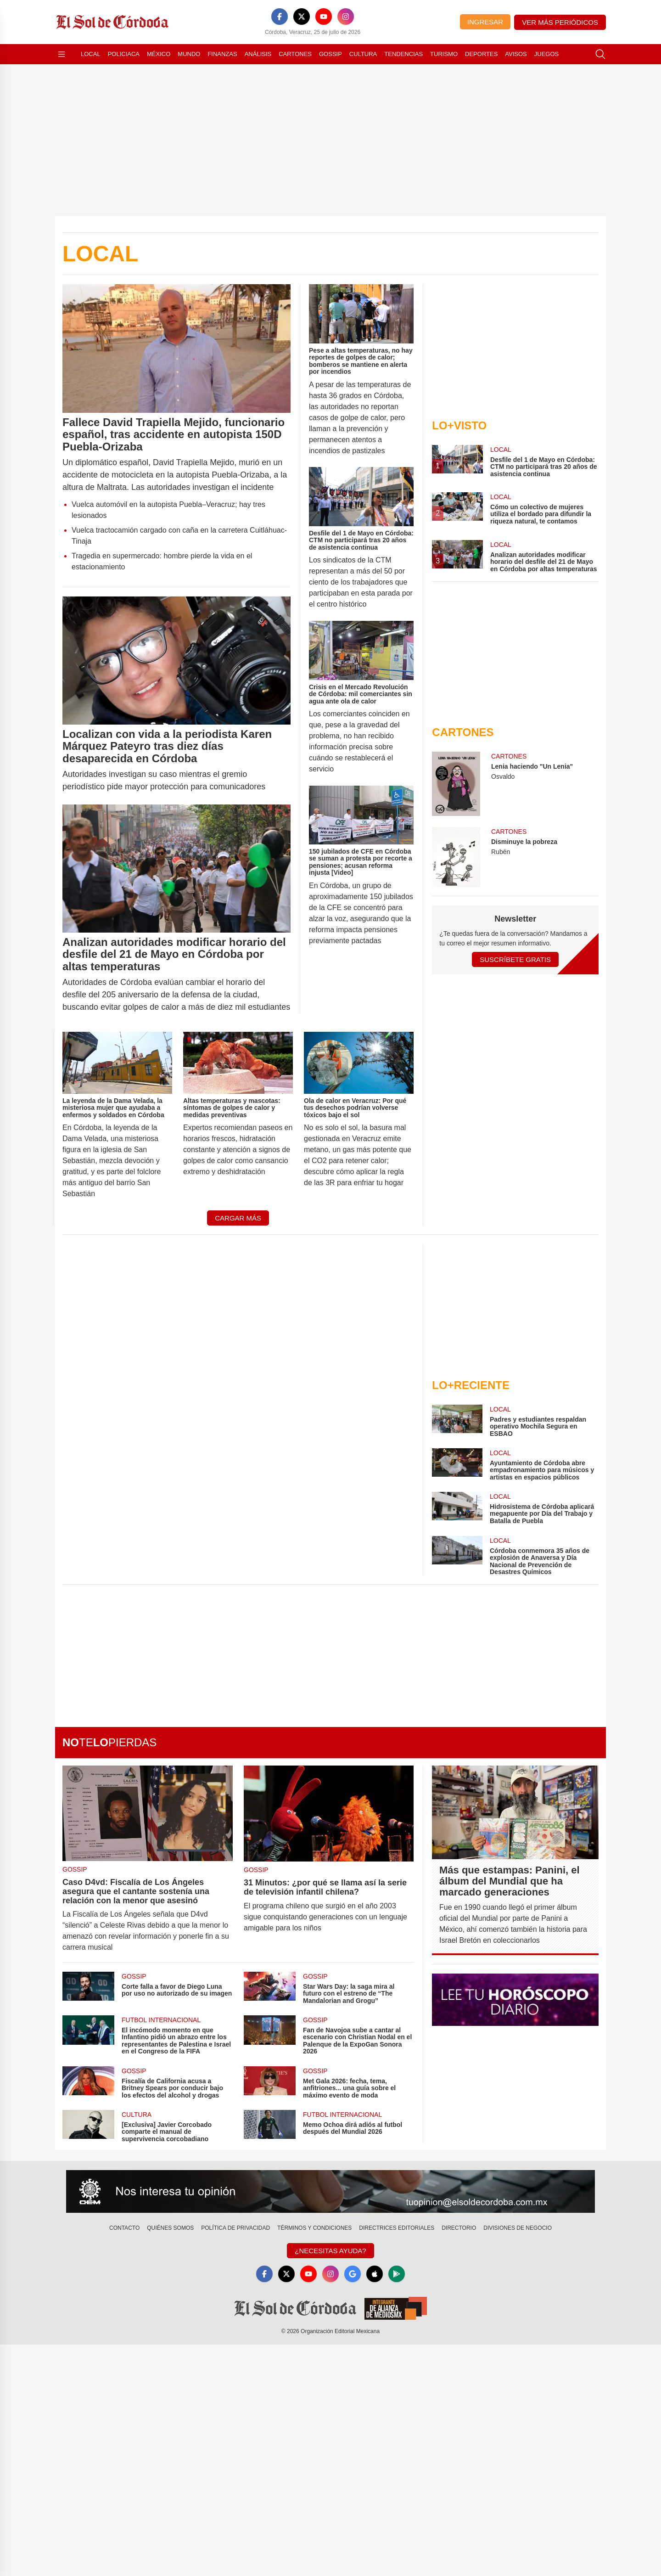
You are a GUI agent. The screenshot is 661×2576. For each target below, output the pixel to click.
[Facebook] (279, 16)
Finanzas (222, 54)
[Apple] (374, 2274)
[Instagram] (345, 16)
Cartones (295, 54)
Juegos (546, 54)
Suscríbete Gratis (515, 959)
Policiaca (124, 54)
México (158, 54)
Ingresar (485, 22)
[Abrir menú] (61, 54)
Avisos (516, 54)
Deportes (481, 54)
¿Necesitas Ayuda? (330, 2251)
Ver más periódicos (560, 22)
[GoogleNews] (352, 2274)
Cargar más (238, 1218)
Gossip (330, 54)
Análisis (258, 54)
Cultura (363, 54)
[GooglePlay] (396, 2274)
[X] (301, 16)
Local (91, 54)
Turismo (444, 54)
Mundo (189, 54)
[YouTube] (323, 16)
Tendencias (403, 54)
